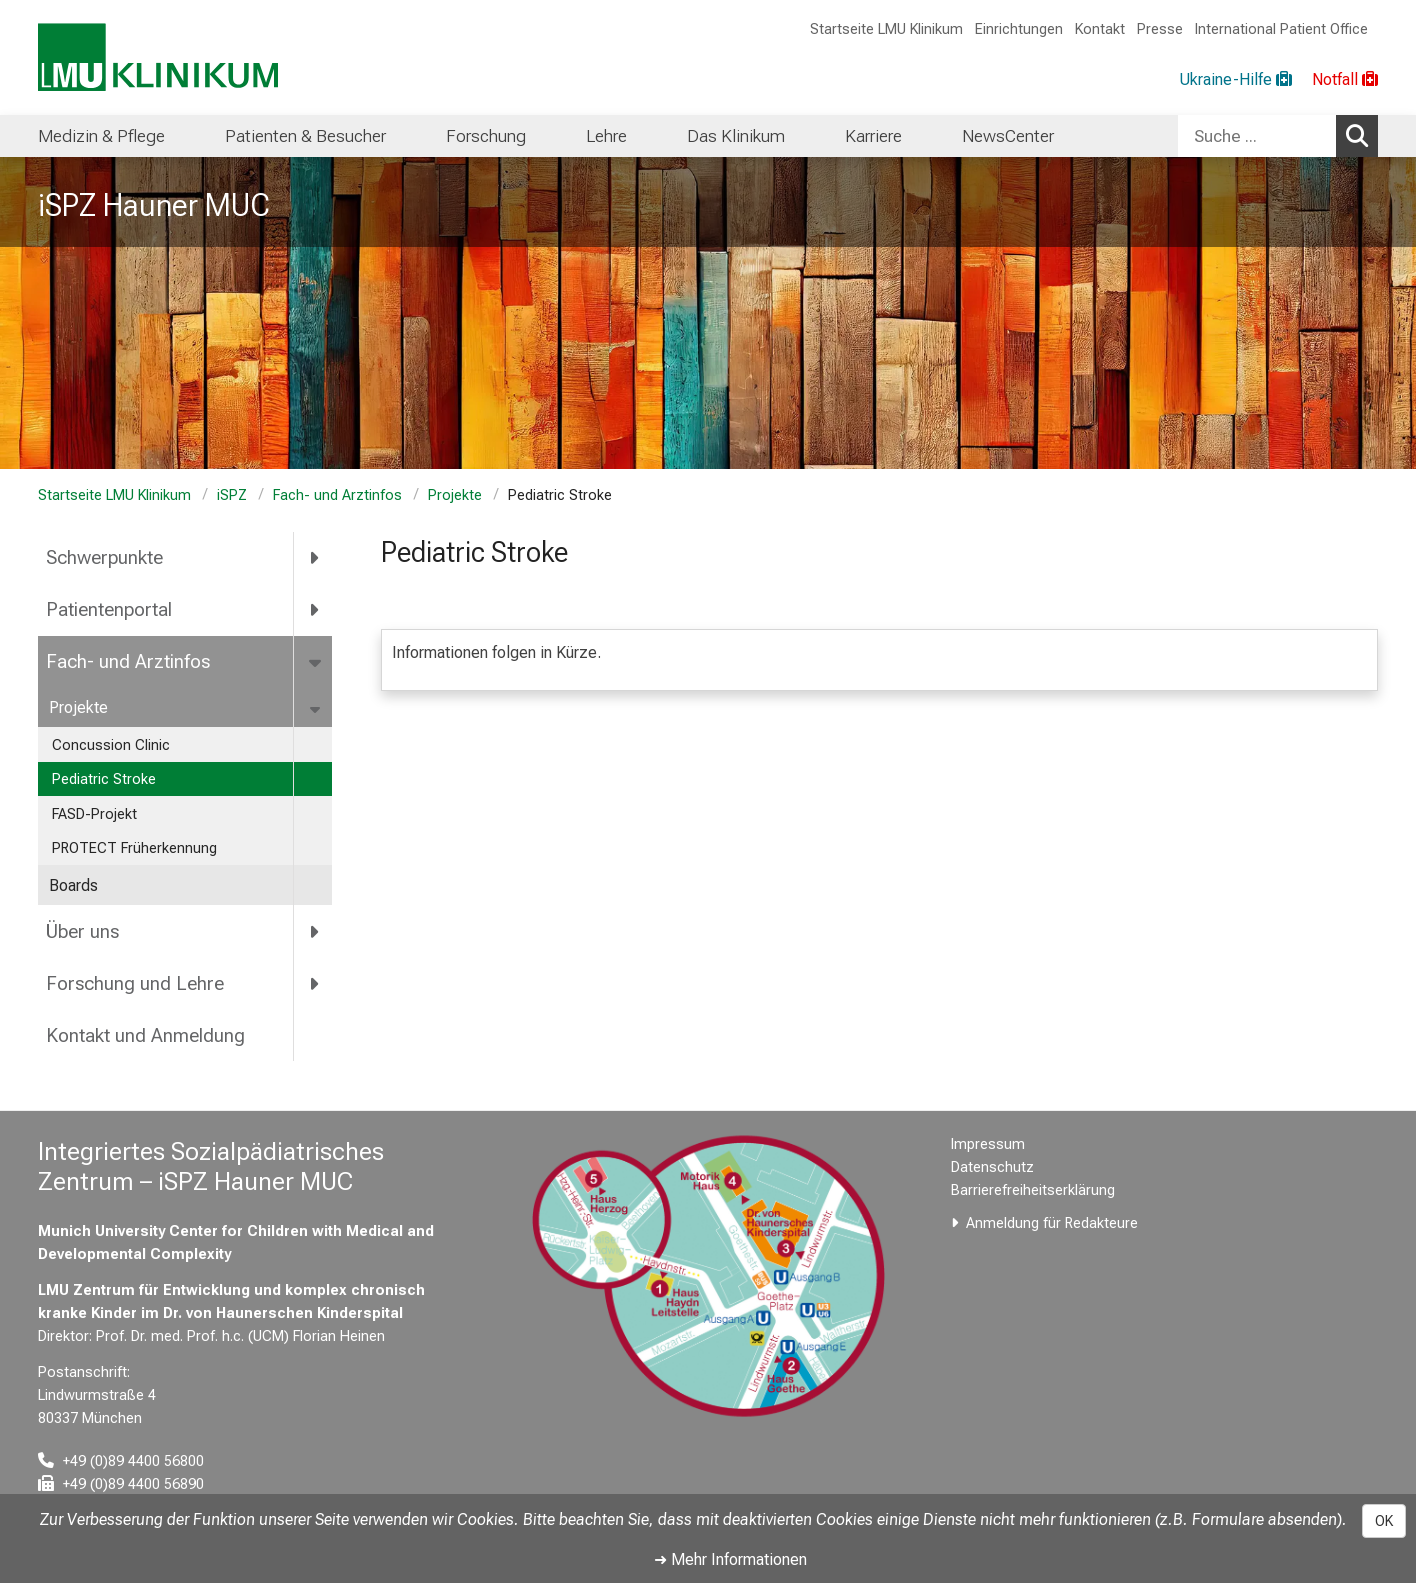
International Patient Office (1281, 29)
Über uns (82, 931)
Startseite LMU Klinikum (886, 29)
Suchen (1362, 135)
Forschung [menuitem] (486, 136)
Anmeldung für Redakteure (1052, 1223)
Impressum (988, 1144)
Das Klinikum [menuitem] (736, 136)
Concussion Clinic (111, 745)
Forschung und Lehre (135, 983)
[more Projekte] (316, 708)
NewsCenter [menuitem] (1008, 136)
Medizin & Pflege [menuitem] (101, 136)
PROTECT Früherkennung (134, 848)
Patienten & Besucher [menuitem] (305, 136)
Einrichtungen (1019, 29)
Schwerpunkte (104, 557)
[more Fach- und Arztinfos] (316, 662)
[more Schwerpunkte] (315, 558)
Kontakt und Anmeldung (145, 1035)
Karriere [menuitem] (873, 136)
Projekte (455, 495)
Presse (1160, 29)
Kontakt (1100, 29)
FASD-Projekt (94, 814)
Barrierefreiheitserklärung (1033, 1190)
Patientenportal (109, 609)
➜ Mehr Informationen (730, 1559)
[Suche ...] (1257, 136)
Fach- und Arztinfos (337, 495)
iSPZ (232, 495)
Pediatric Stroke (104, 779)
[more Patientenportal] (315, 610)
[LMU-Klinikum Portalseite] (158, 57)
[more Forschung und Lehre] (315, 983)
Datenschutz (992, 1167)
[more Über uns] (315, 931)
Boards (73, 885)
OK (1384, 1521)
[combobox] (1278, 136)
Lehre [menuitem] (606, 136)
